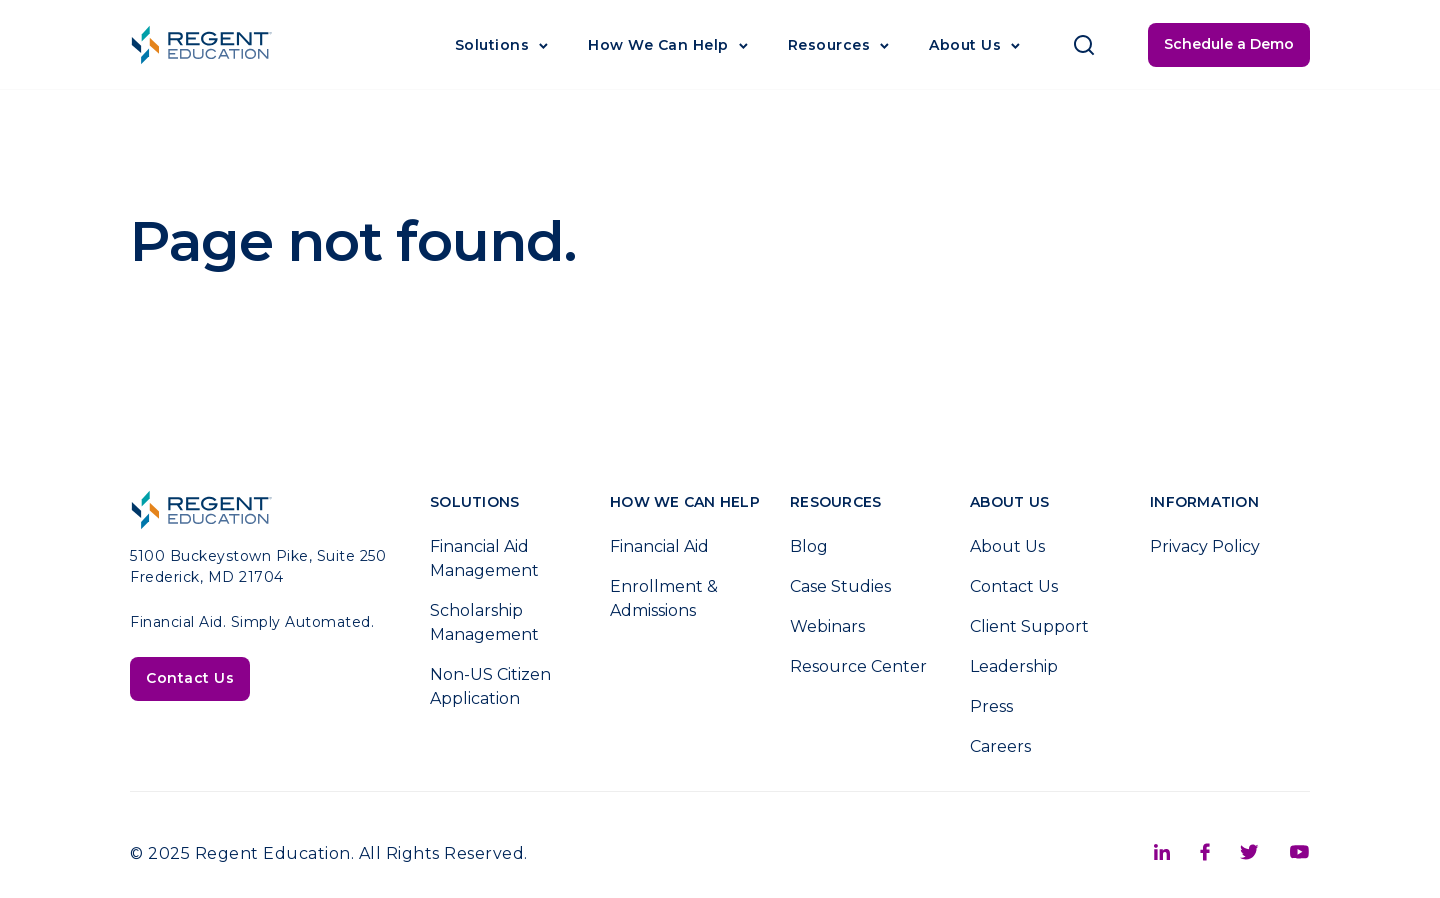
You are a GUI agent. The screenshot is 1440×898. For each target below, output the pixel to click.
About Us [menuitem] (1009, 502)
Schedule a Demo (1229, 44)
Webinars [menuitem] (827, 626)
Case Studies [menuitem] (840, 586)
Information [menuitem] (1204, 502)
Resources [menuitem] (835, 502)
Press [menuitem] (991, 706)
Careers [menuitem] (1000, 746)
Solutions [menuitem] (474, 502)
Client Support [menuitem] (1029, 626)
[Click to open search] (1084, 45)
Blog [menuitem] (809, 546)
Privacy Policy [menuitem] (1205, 546)
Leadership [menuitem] (1014, 666)
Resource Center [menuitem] (858, 666)
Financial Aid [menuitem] (659, 546)
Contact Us (190, 678)
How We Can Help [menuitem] (685, 502)
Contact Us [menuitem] (1014, 586)
